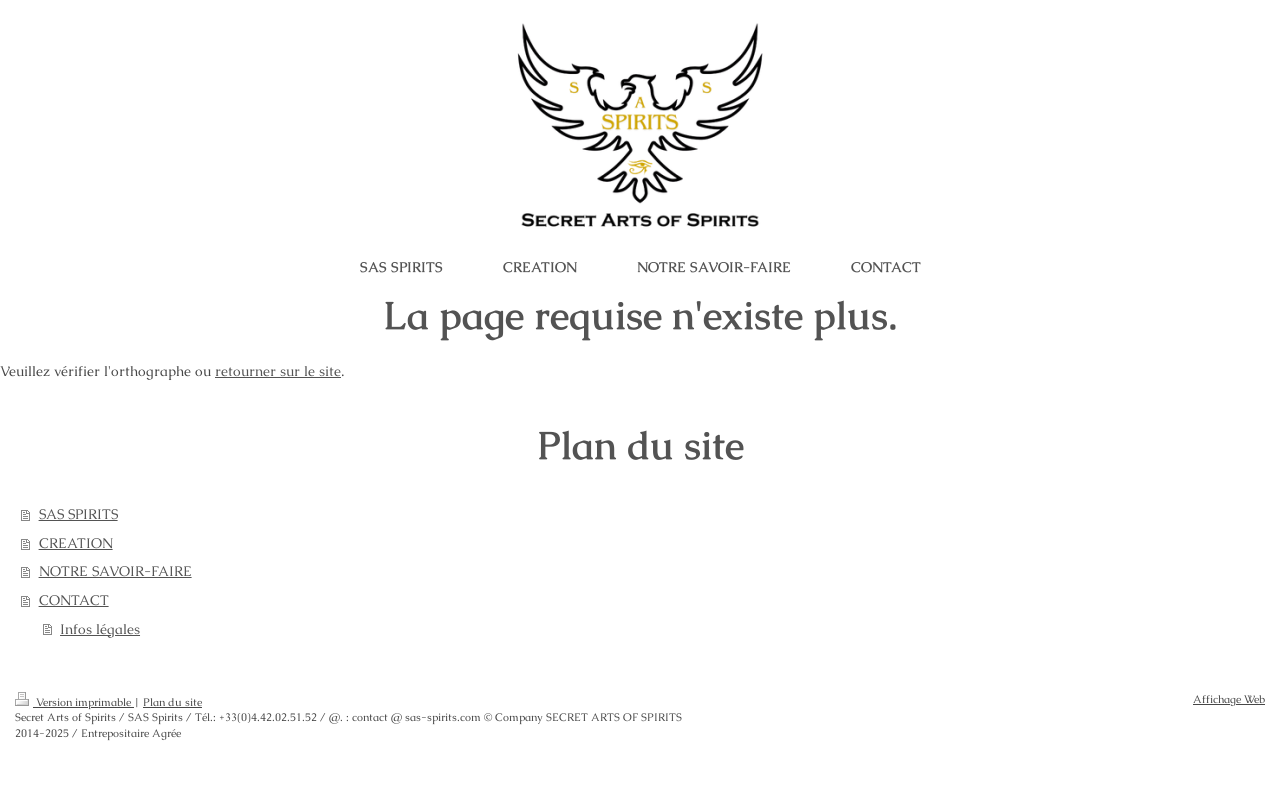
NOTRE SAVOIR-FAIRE (115, 571)
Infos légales (100, 629)
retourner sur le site (278, 371)
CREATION (76, 543)
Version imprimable (74, 702)
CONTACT (74, 600)
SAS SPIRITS (78, 514)
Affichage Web (1229, 699)
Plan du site (172, 702)
